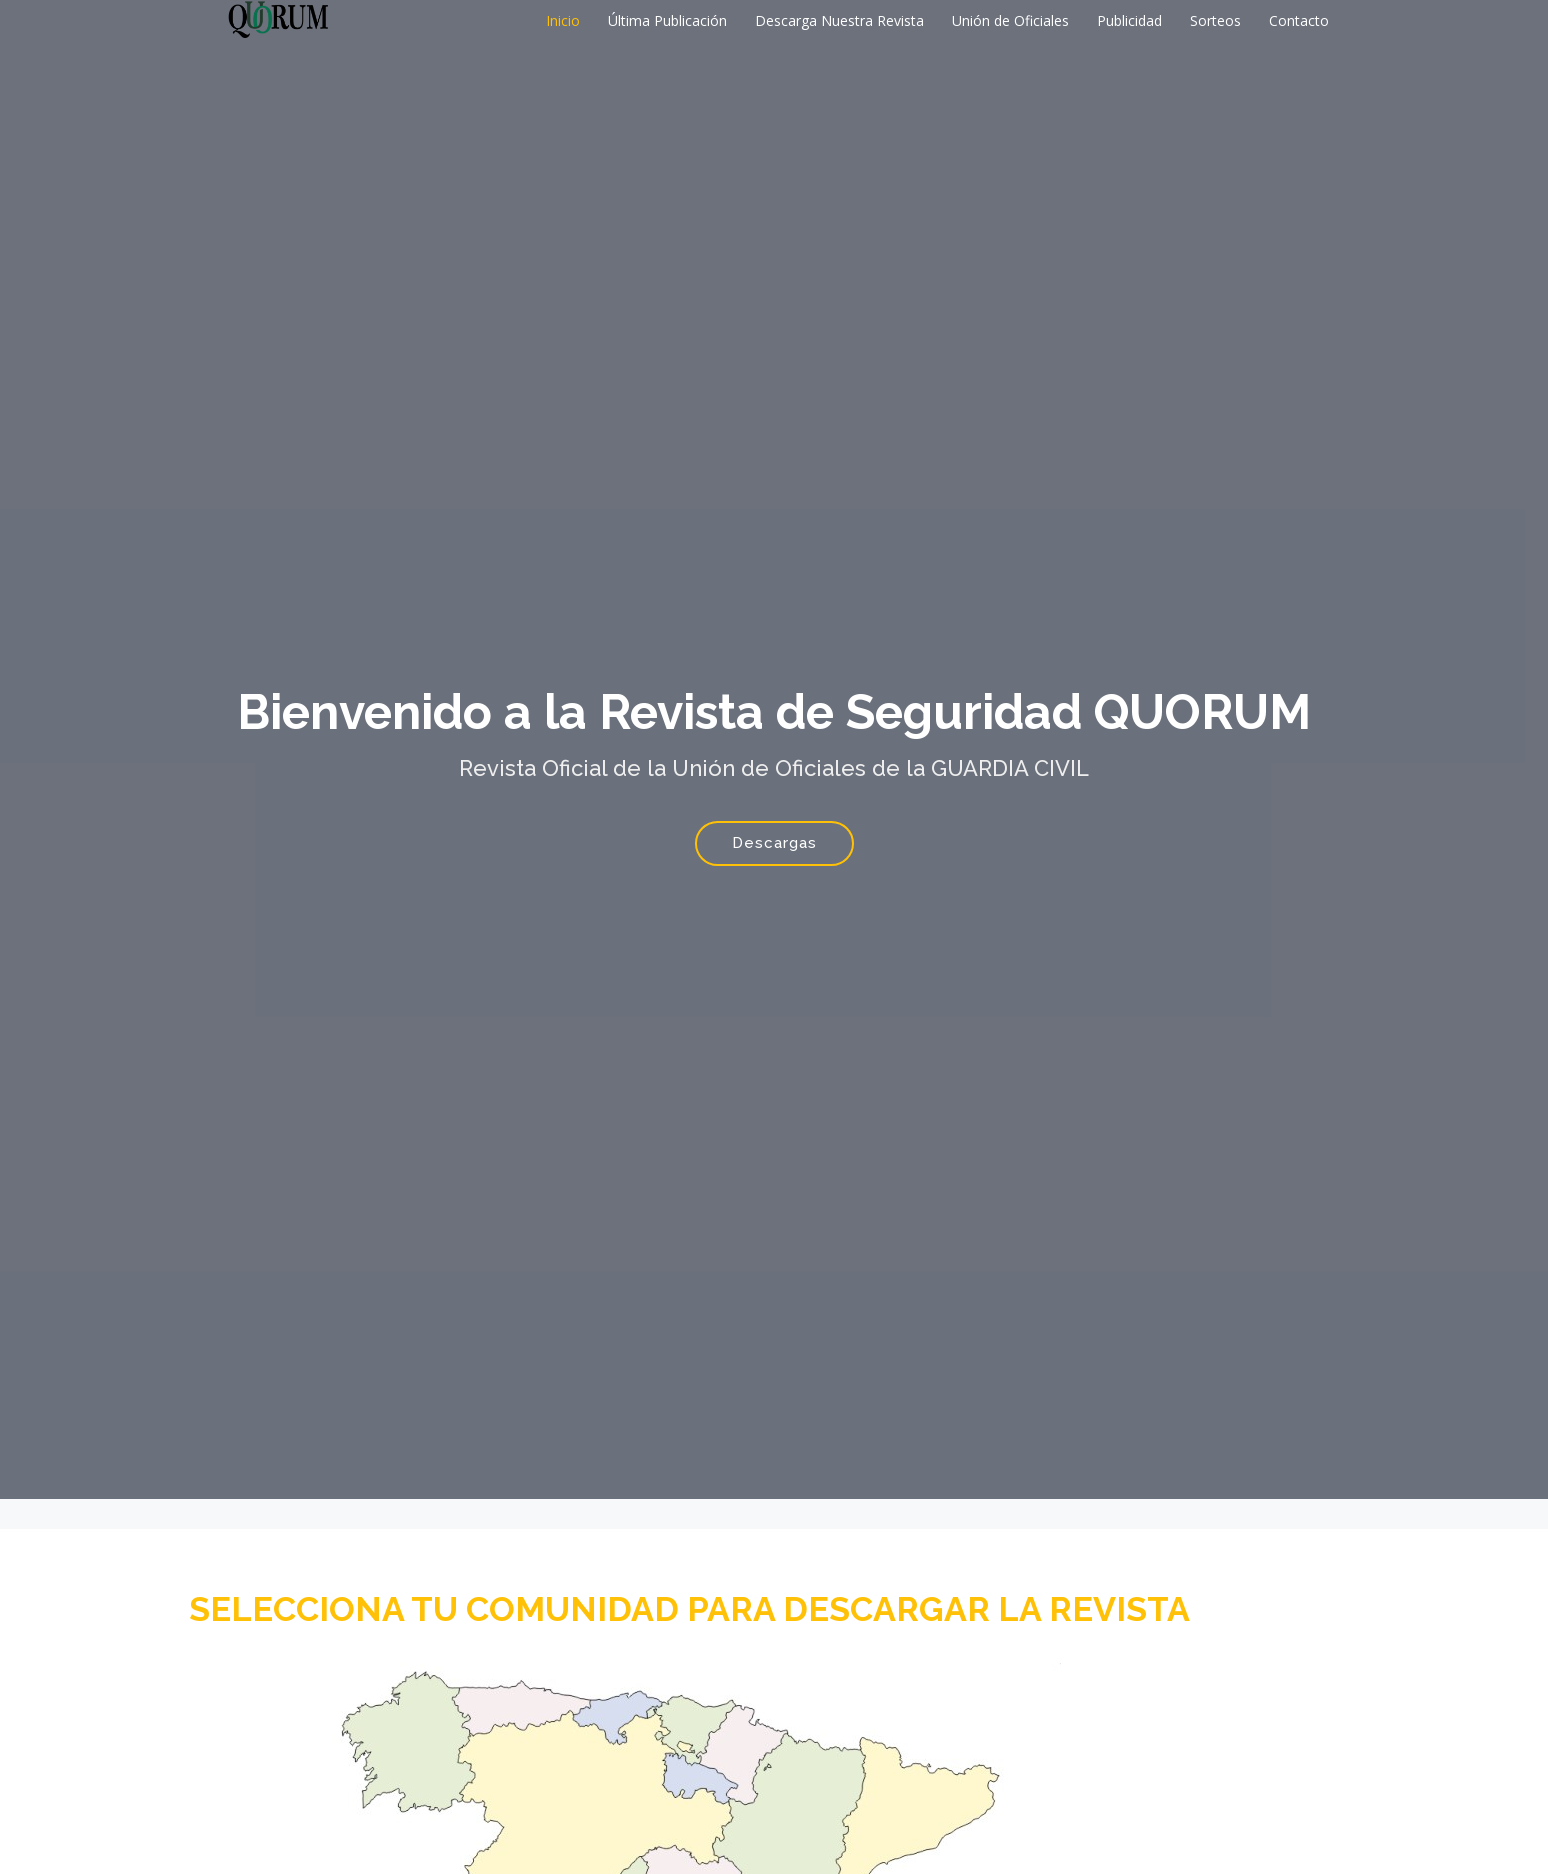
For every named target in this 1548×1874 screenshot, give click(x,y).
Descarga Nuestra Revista (839, 20)
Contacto (1299, 20)
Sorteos (1215, 20)
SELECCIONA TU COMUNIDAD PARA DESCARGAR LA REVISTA (689, 1609)
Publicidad (1129, 20)
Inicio (563, 20)
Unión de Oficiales (1010, 20)
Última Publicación (667, 20)
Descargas (774, 843)
